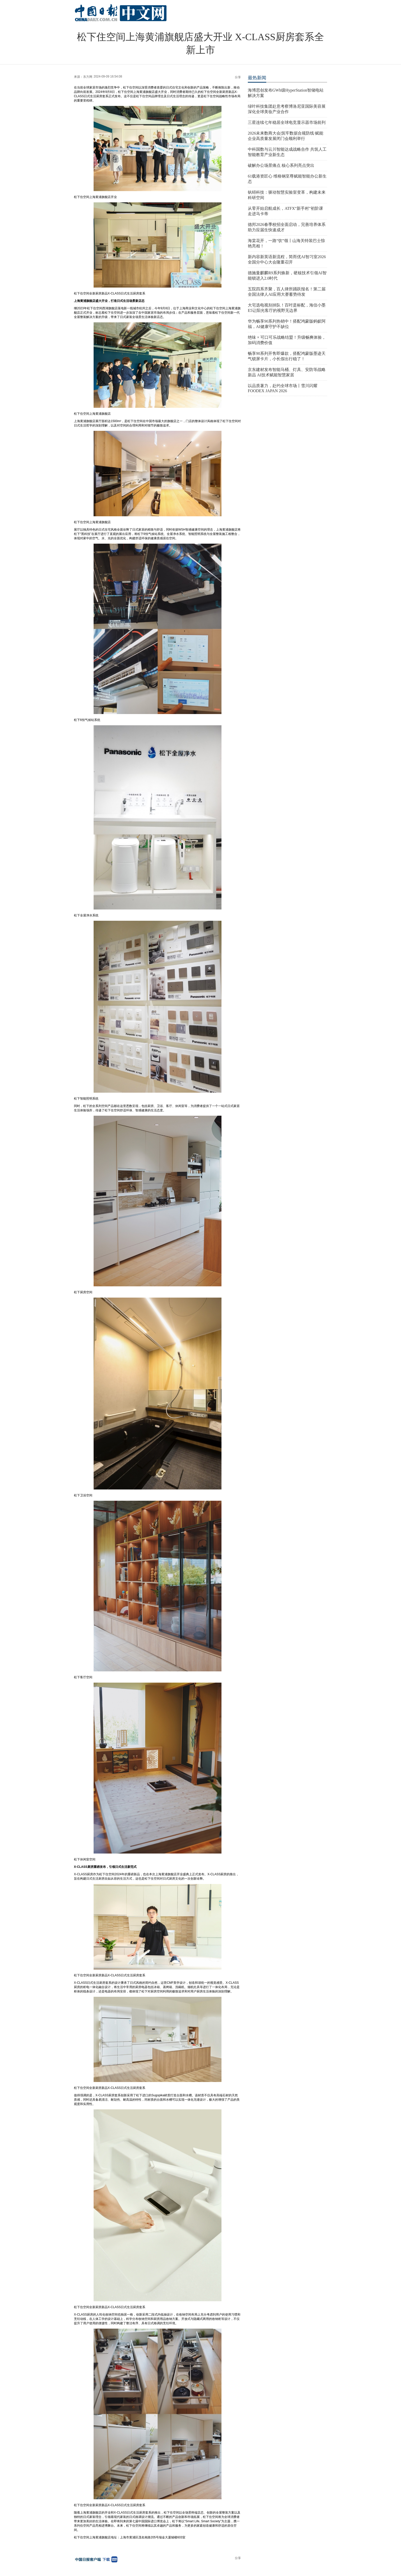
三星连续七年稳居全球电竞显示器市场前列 (287, 122)
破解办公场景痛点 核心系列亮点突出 (281, 165)
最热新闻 (257, 77)
